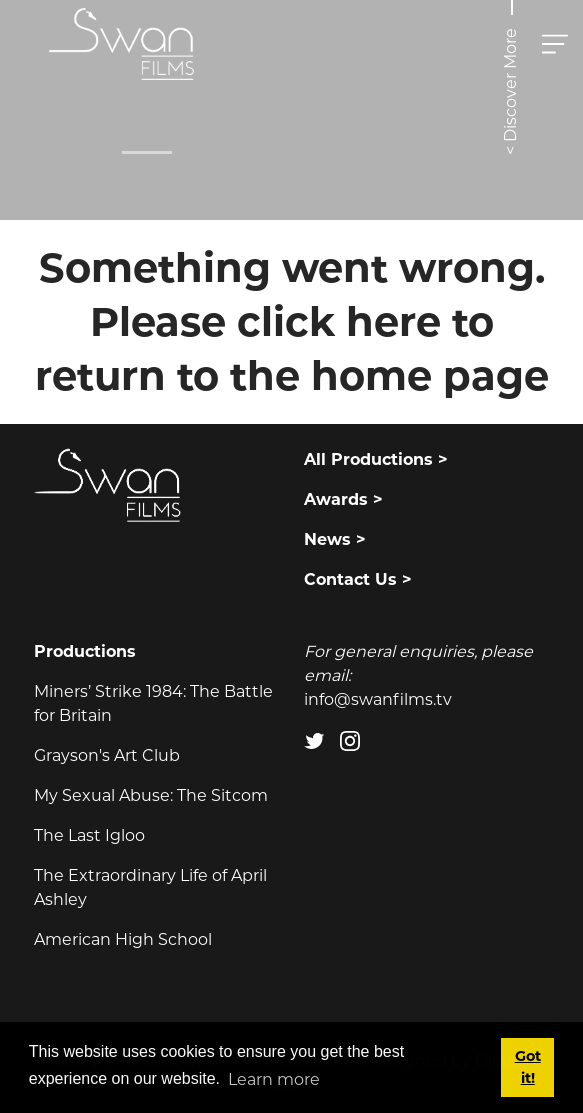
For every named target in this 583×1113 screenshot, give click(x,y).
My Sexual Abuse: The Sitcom (151, 795)
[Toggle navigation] (555, 44)
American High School (123, 939)
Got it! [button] (528, 1067)
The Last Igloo (89, 835)
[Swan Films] (122, 44)
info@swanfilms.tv (378, 699)
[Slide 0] (147, 152)
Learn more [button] (274, 1079)
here (393, 321)
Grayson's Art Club (107, 755)
